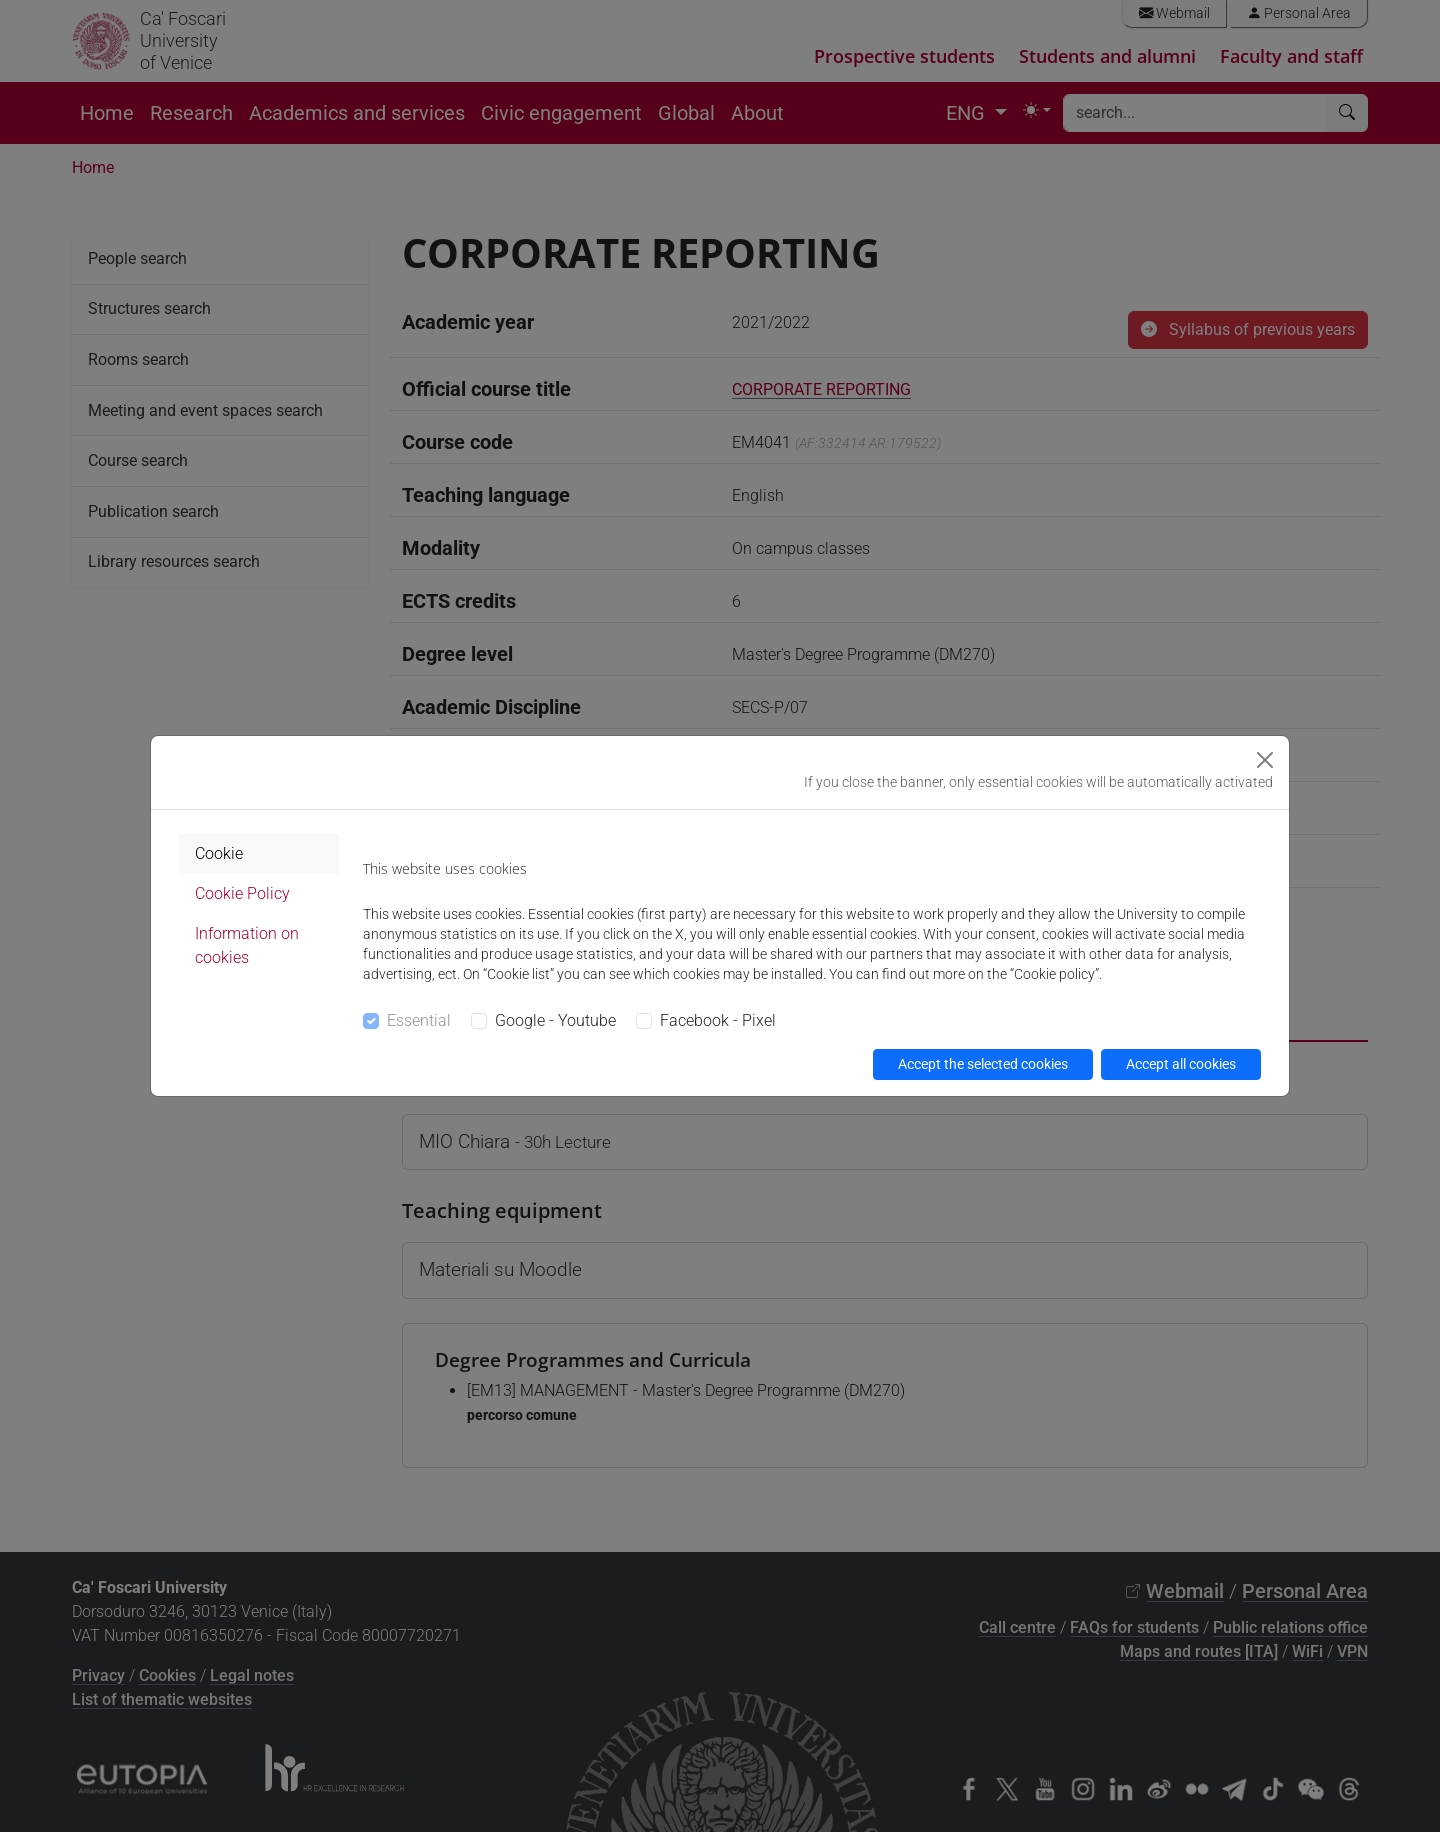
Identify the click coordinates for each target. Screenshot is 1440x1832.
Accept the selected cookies (983, 1064)
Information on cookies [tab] (247, 945)
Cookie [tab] (219, 853)
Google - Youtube (555, 1020)
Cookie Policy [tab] (242, 893)
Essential (419, 1020)
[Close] (1265, 760)
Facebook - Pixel (718, 1020)
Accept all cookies (1181, 1064)
